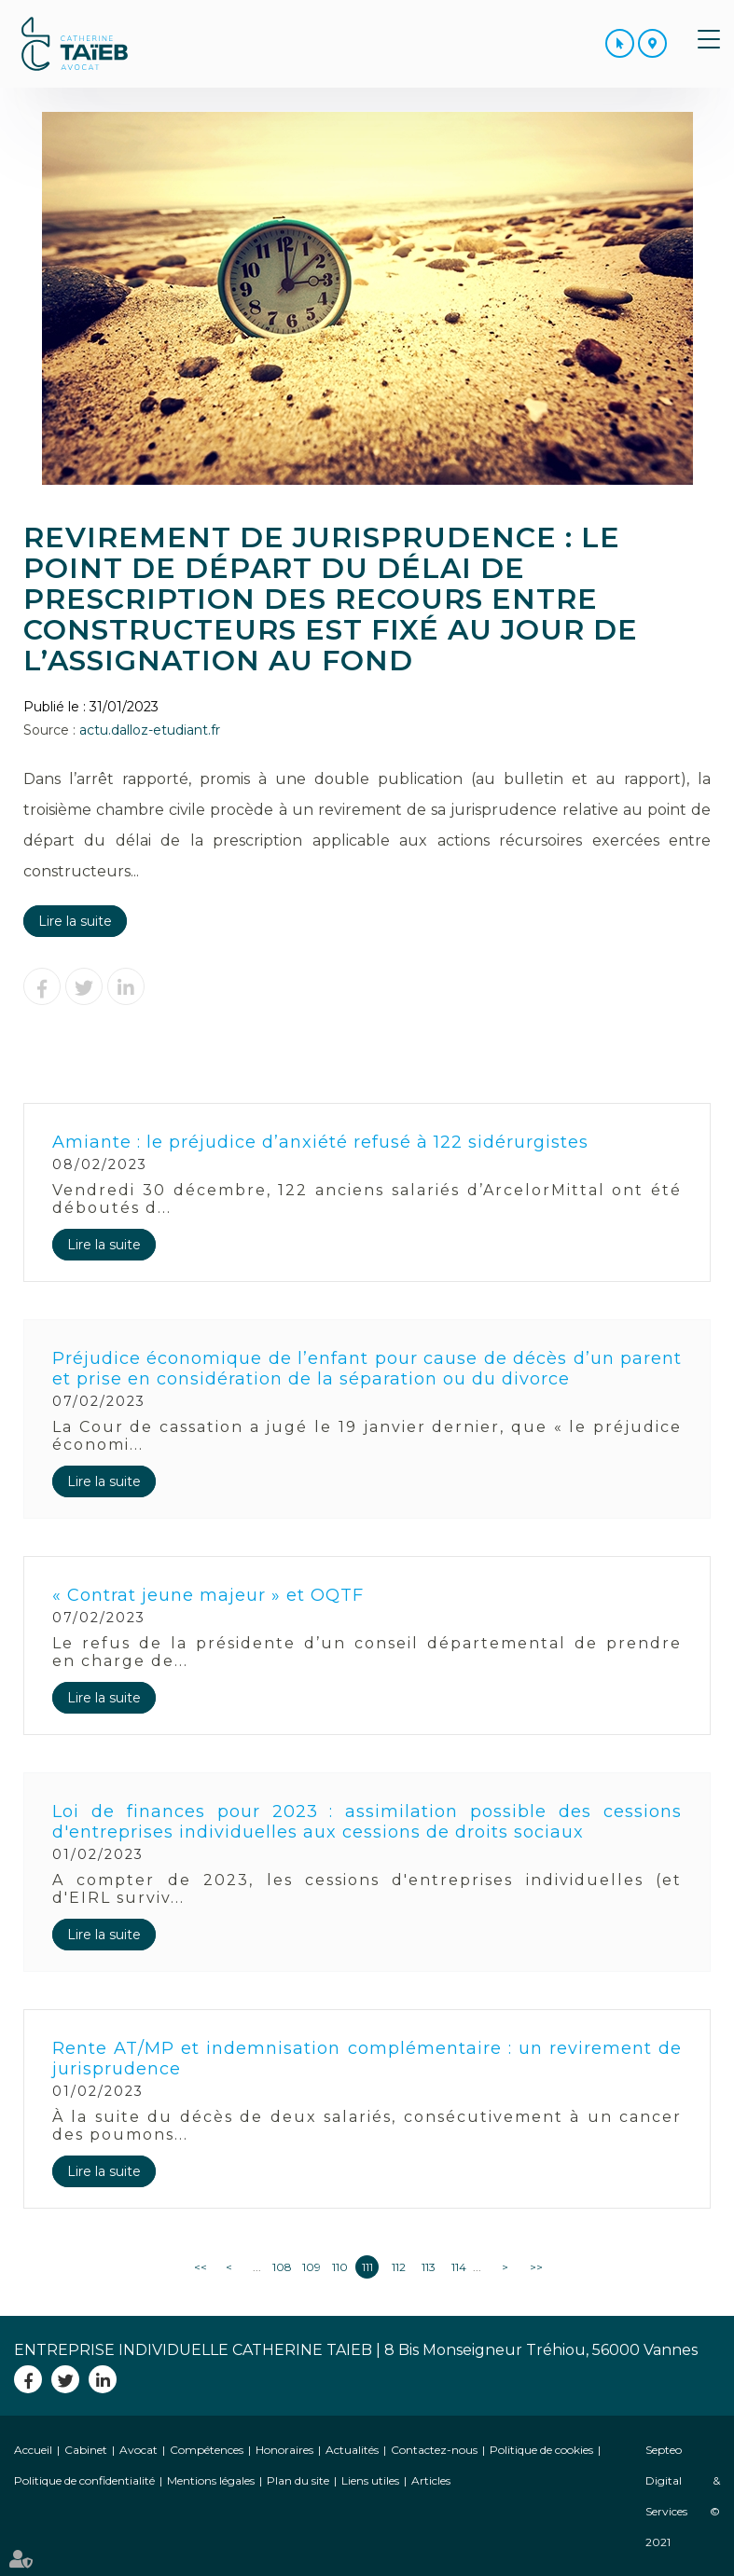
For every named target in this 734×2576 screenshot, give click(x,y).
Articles (430, 2480)
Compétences (206, 2450)
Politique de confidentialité (84, 2480)
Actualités (352, 2450)
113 (429, 2267)
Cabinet (85, 2450)
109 (310, 2267)
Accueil (33, 2450)
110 (340, 2267)
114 (458, 2267)
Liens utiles (370, 2480)
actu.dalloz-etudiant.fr (149, 730)
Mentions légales (211, 2480)
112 (399, 2267)
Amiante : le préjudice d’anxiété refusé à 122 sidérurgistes (320, 1142)
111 (367, 2267)
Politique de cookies (541, 2450)
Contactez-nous (434, 2450)
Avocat (138, 2450)
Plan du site (298, 2480)
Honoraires (284, 2450)
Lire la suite (75, 921)
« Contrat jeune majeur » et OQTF (208, 1595)
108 (280, 2267)
